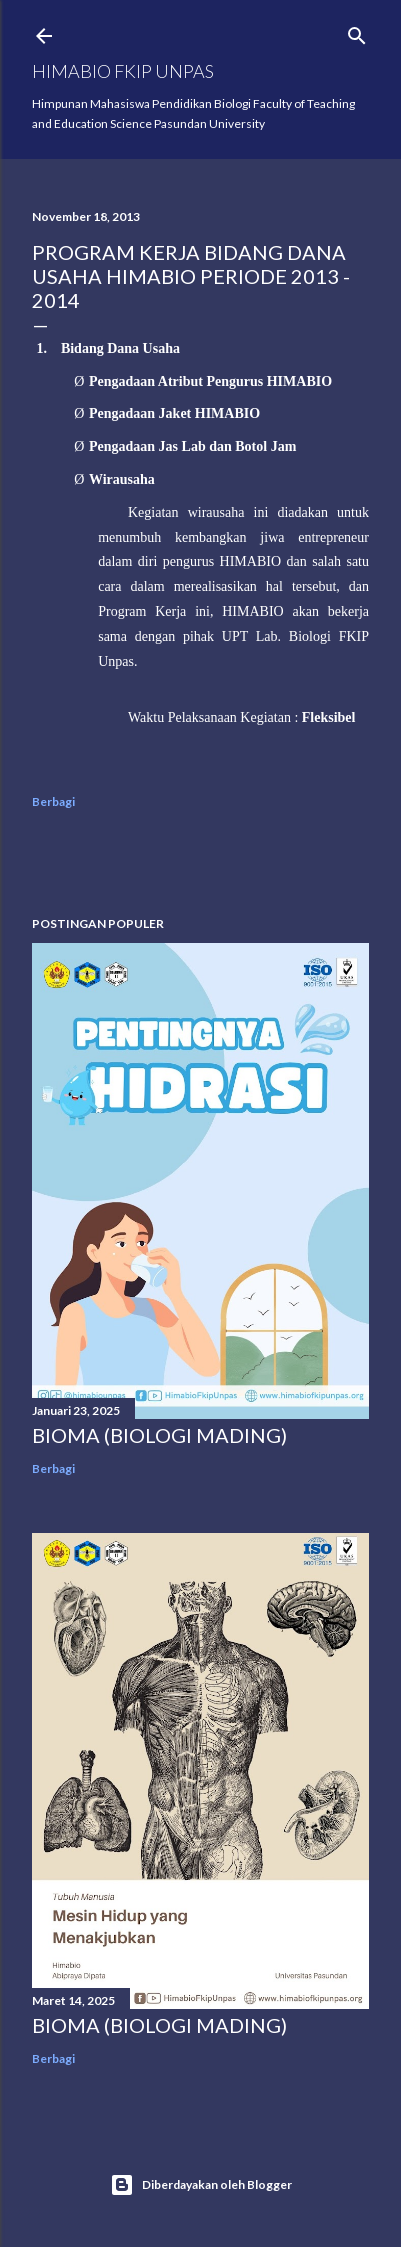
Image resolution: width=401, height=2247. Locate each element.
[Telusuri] (357, 31)
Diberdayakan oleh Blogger (201, 2185)
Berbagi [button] (53, 801)
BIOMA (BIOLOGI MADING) (159, 1435)
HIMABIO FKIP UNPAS (123, 71)
